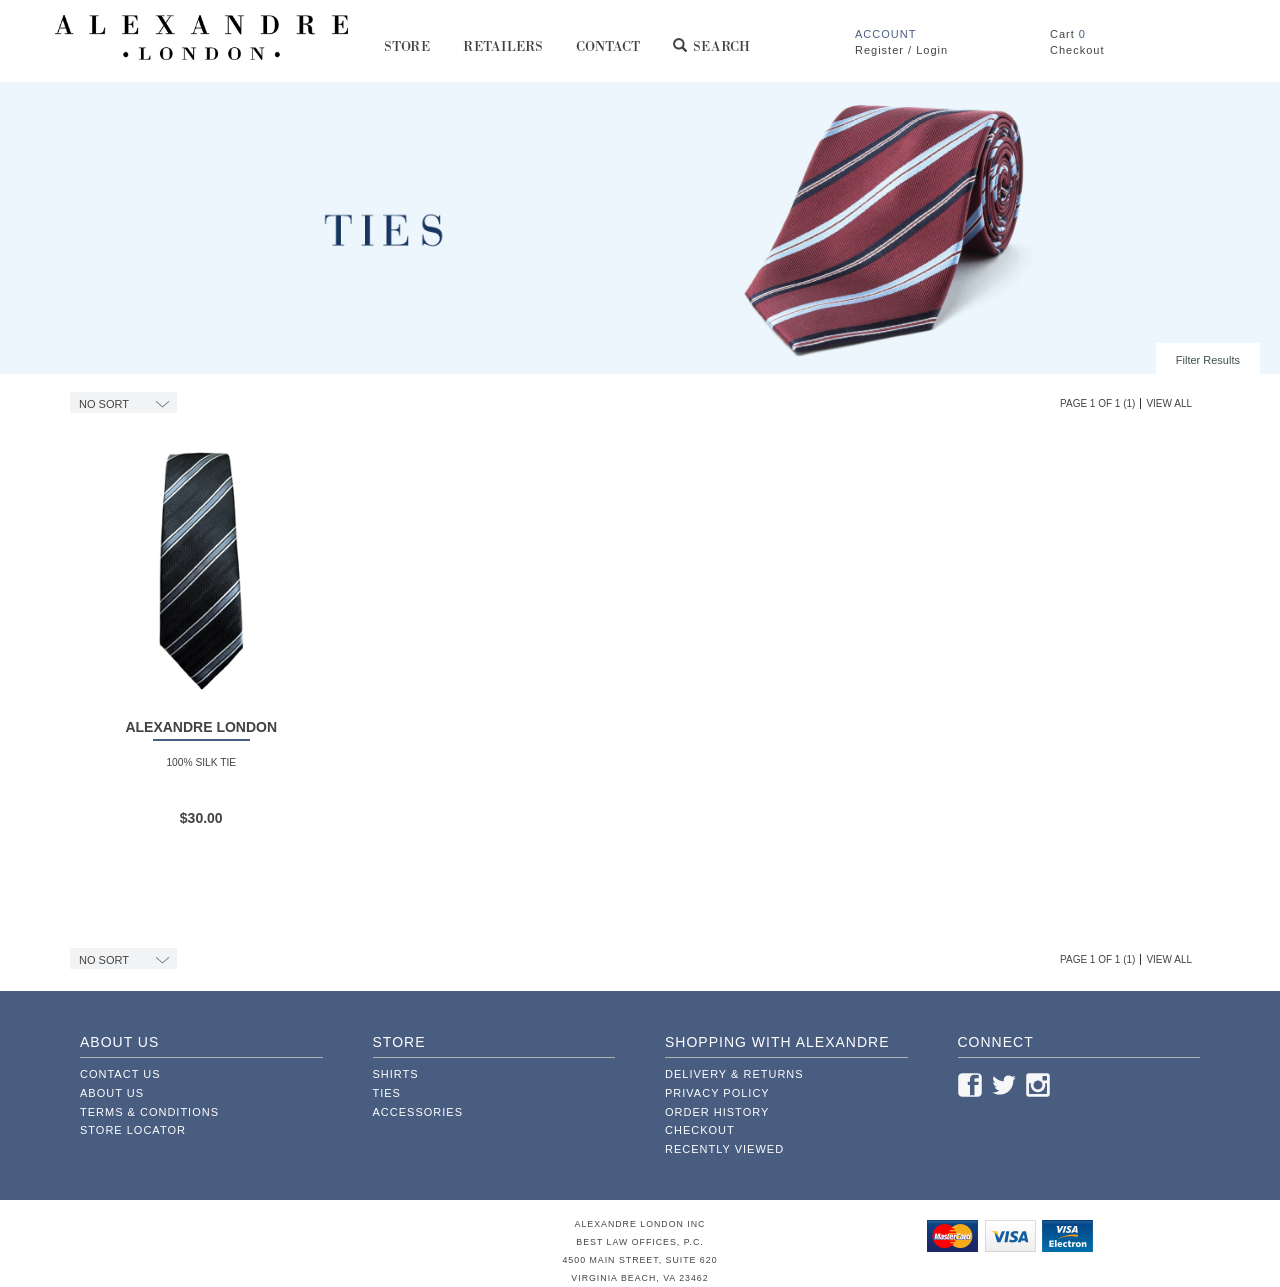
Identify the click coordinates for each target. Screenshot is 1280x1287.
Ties (387, 1093)
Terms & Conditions (149, 1112)
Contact (609, 53)
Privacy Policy (717, 1093)
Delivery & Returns (734, 1074)
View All (1169, 403)
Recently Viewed (724, 1149)
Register (879, 50)
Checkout (700, 1130)
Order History (717, 1112)
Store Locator (133, 1130)
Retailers (503, 53)
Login (932, 50)
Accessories (418, 1112)
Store (407, 53)
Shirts (396, 1074)
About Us (112, 1093)
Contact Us (120, 1074)
